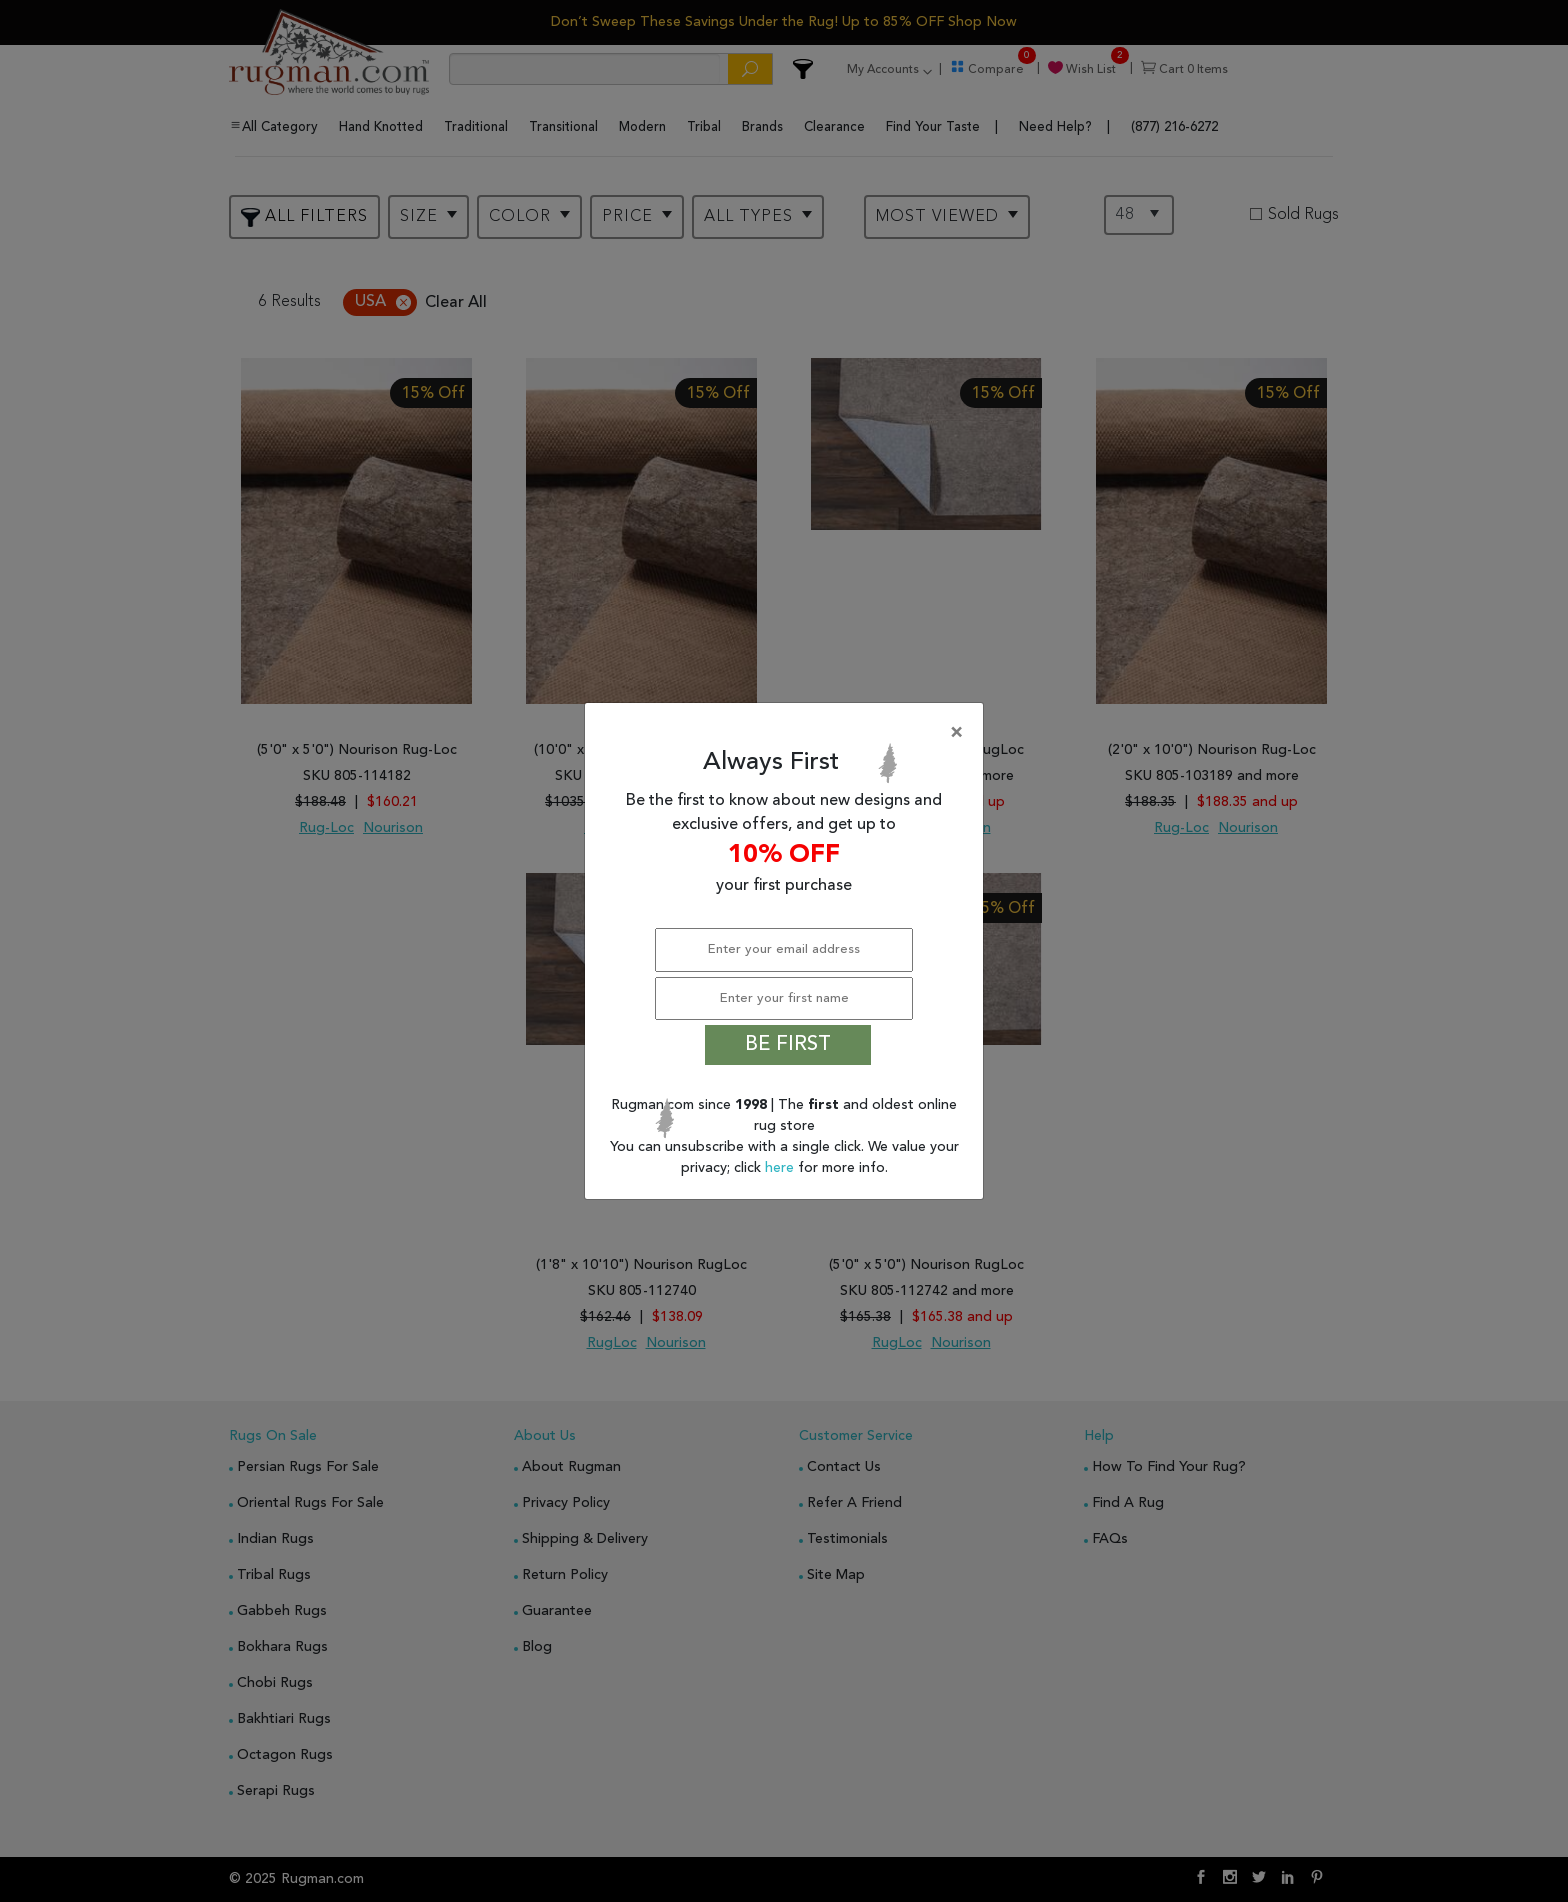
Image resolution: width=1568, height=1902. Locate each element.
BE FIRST (788, 1045)
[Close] (788, 733)
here (781, 1168)
